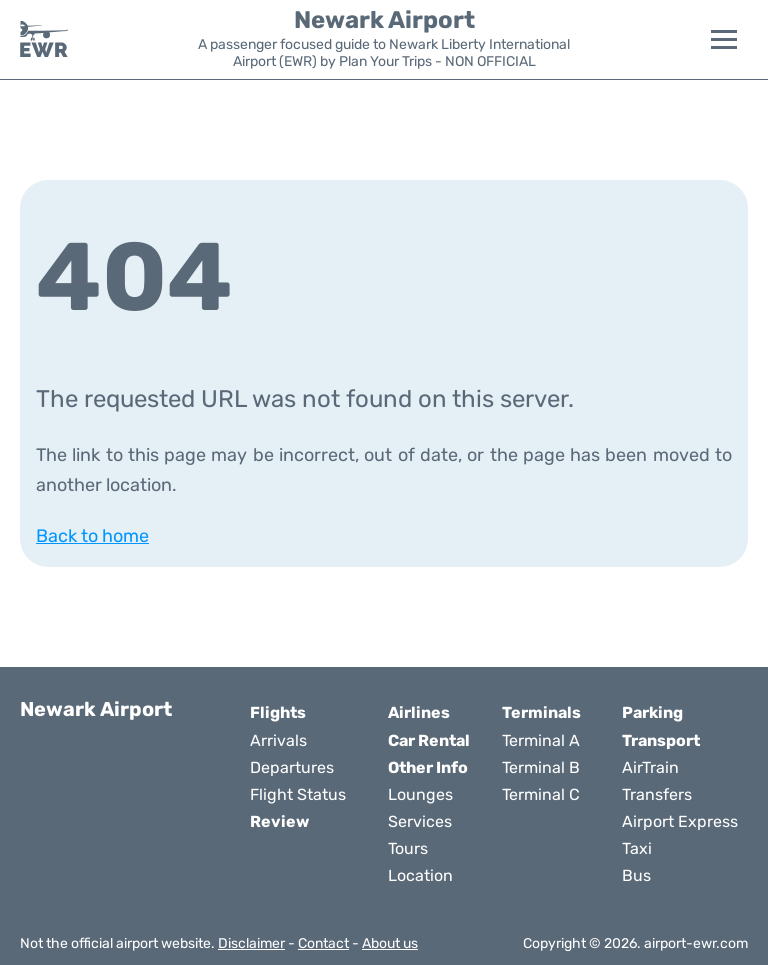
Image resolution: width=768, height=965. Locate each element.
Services (420, 821)
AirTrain (650, 767)
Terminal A (541, 740)
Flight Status (298, 794)
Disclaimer (251, 943)
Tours (408, 848)
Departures (292, 767)
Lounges (420, 794)
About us (390, 943)
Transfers (657, 794)
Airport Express (680, 821)
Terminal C (541, 794)
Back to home (92, 536)
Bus (636, 875)
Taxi (637, 848)
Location (420, 875)
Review (279, 821)
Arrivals (278, 740)
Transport (661, 740)
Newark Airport (384, 20)
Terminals (541, 712)
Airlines (419, 712)
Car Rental (429, 740)
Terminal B (541, 767)
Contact (323, 943)
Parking (652, 712)
